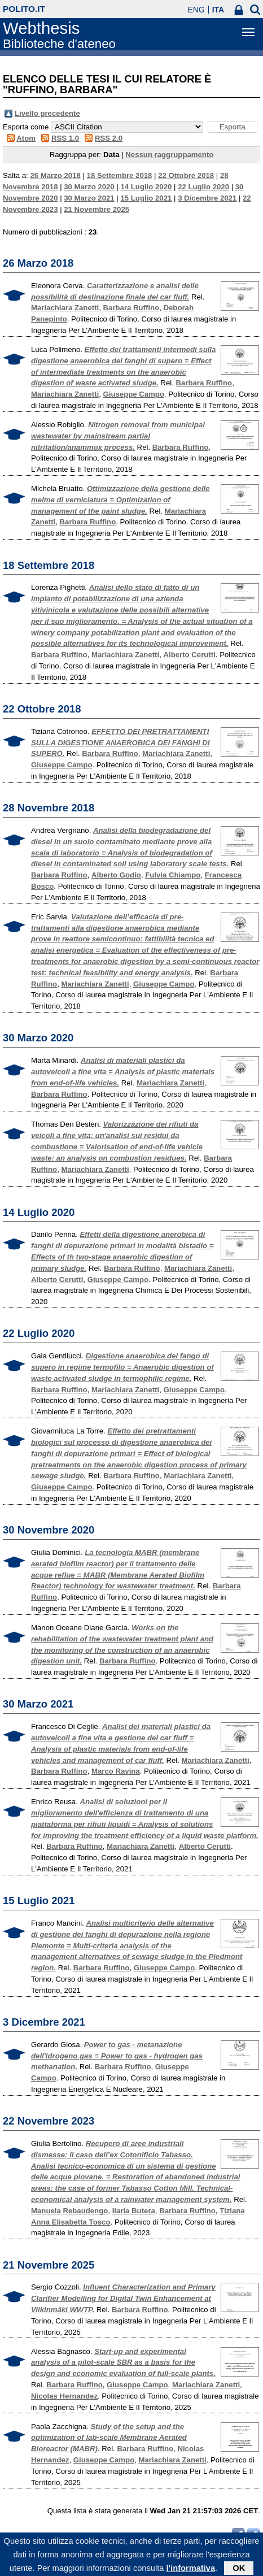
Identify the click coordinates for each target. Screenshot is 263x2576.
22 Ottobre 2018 (186, 175)
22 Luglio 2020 (203, 187)
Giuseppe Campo (133, 394)
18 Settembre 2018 (119, 175)
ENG (195, 10)
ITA (218, 10)
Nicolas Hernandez (64, 2396)
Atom (26, 138)
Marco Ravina (115, 1771)
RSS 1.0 (65, 138)
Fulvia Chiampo (172, 875)
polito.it (24, 9)
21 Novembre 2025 (96, 209)
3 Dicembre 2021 (207, 198)
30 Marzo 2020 (89, 187)
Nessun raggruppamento (169, 154)
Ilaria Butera (133, 2210)
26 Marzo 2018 (55, 175)
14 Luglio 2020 (146, 187)
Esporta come (26, 127)
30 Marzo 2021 (89, 198)
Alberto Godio (116, 875)
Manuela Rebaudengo (69, 2210)
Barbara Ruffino (131, 307)
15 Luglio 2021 (146, 198)
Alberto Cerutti (190, 654)
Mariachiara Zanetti (65, 307)
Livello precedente (47, 113)
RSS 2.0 (108, 138)
